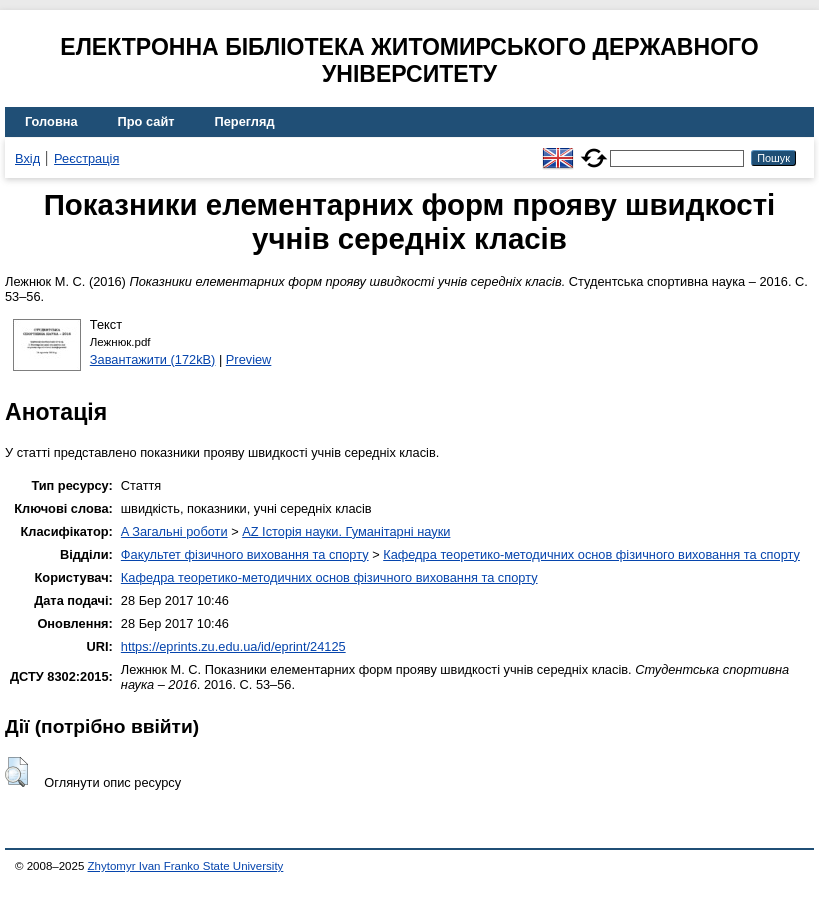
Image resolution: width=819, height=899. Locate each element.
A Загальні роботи (174, 531)
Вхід (27, 158)
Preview (249, 359)
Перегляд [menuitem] (245, 121)
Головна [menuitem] (51, 121)
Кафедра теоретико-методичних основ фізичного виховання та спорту (591, 554)
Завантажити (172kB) (153, 359)
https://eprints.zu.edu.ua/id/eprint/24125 (233, 646)
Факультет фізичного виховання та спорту (245, 554)
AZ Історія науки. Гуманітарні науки (346, 531)
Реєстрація (86, 158)
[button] (16, 772)
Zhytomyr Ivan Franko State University (186, 866)
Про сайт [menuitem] (146, 121)
